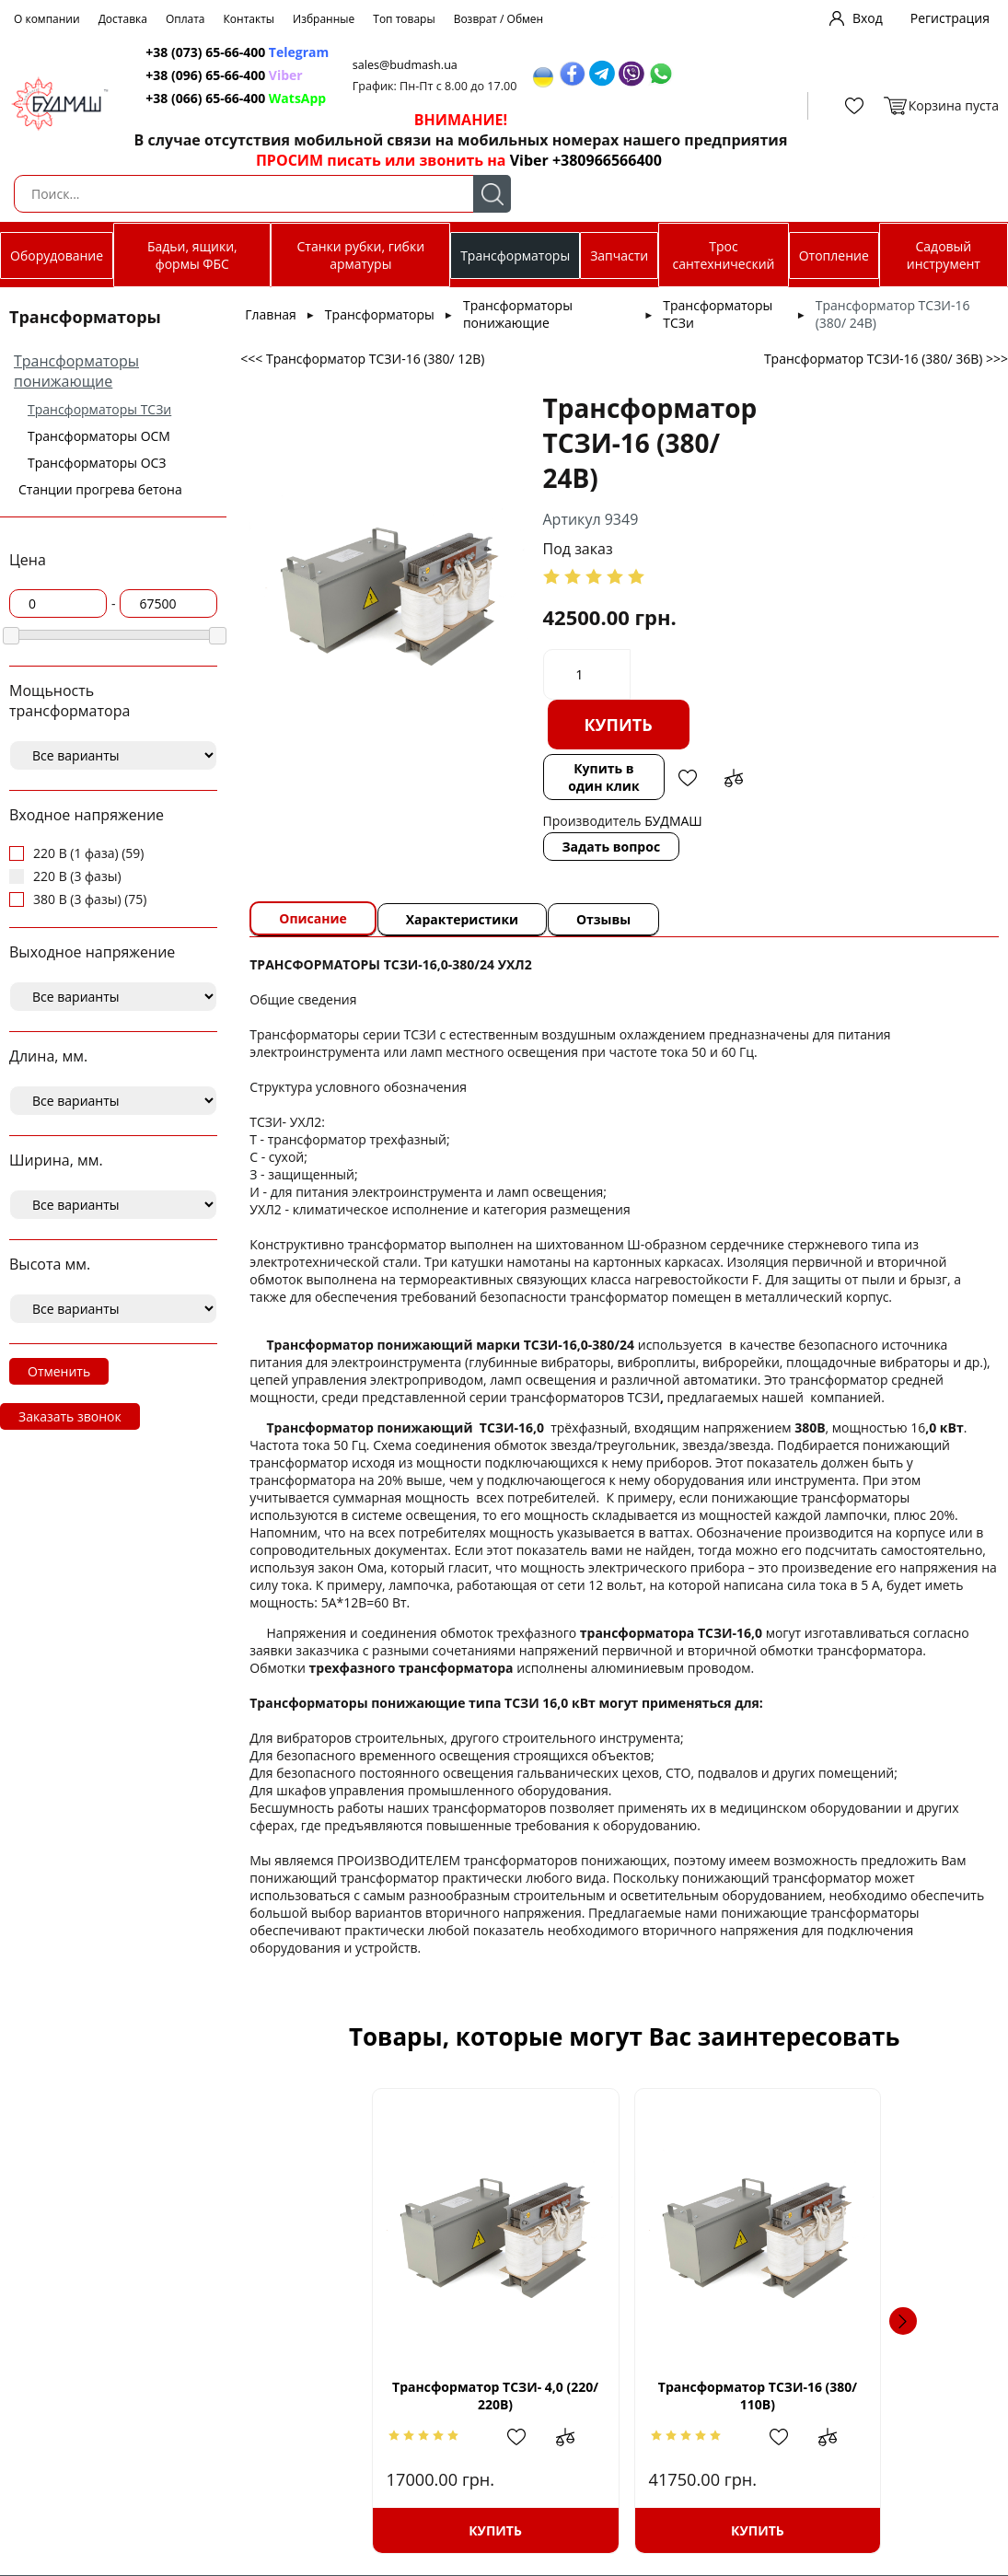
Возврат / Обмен (499, 19)
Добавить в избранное (686, 778)
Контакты (249, 19)
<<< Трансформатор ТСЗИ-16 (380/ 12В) (362, 358)
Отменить (59, 1371)
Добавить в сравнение (732, 778)
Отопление (834, 255)
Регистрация (950, 18)
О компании (47, 19)
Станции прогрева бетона (100, 489)
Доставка (122, 19)
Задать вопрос (609, 846)
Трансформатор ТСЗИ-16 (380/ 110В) (624, 2395)
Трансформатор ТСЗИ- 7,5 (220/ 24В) (852, 2395)
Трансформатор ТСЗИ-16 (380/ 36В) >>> (886, 358)
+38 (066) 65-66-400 (198, 98)
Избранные (323, 19)
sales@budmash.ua (401, 65)
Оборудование (56, 255)
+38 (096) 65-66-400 (198, 75)
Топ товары (403, 19)
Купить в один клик (601, 777)
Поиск (492, 194)
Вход (867, 18)
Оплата (185, 19)
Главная (270, 314)
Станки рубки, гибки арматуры (361, 255)
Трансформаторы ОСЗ (97, 462)
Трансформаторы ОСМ (99, 436)
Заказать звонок (70, 1416)
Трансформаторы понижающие (76, 371)
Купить (616, 725)
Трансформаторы (515, 255)
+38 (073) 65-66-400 (198, 52)
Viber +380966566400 (576, 160)
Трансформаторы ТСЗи (99, 409)
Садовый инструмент (943, 255)
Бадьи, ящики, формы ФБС (192, 255)
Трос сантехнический (723, 255)
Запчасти (619, 255)
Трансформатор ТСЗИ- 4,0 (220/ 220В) (395, 2395)
